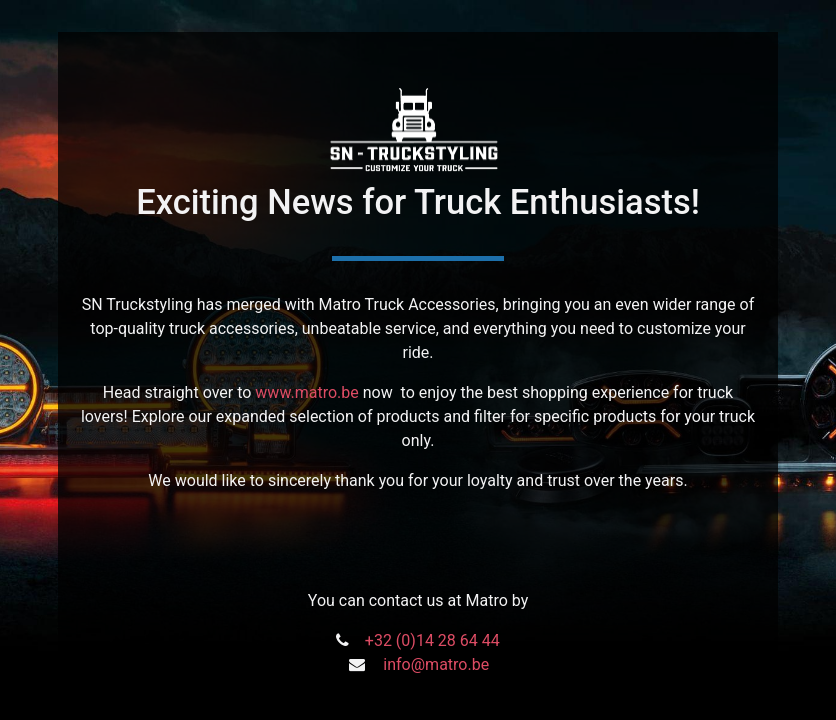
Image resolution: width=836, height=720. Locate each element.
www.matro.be (306, 392)
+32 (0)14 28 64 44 (432, 640)
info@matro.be (436, 664)
